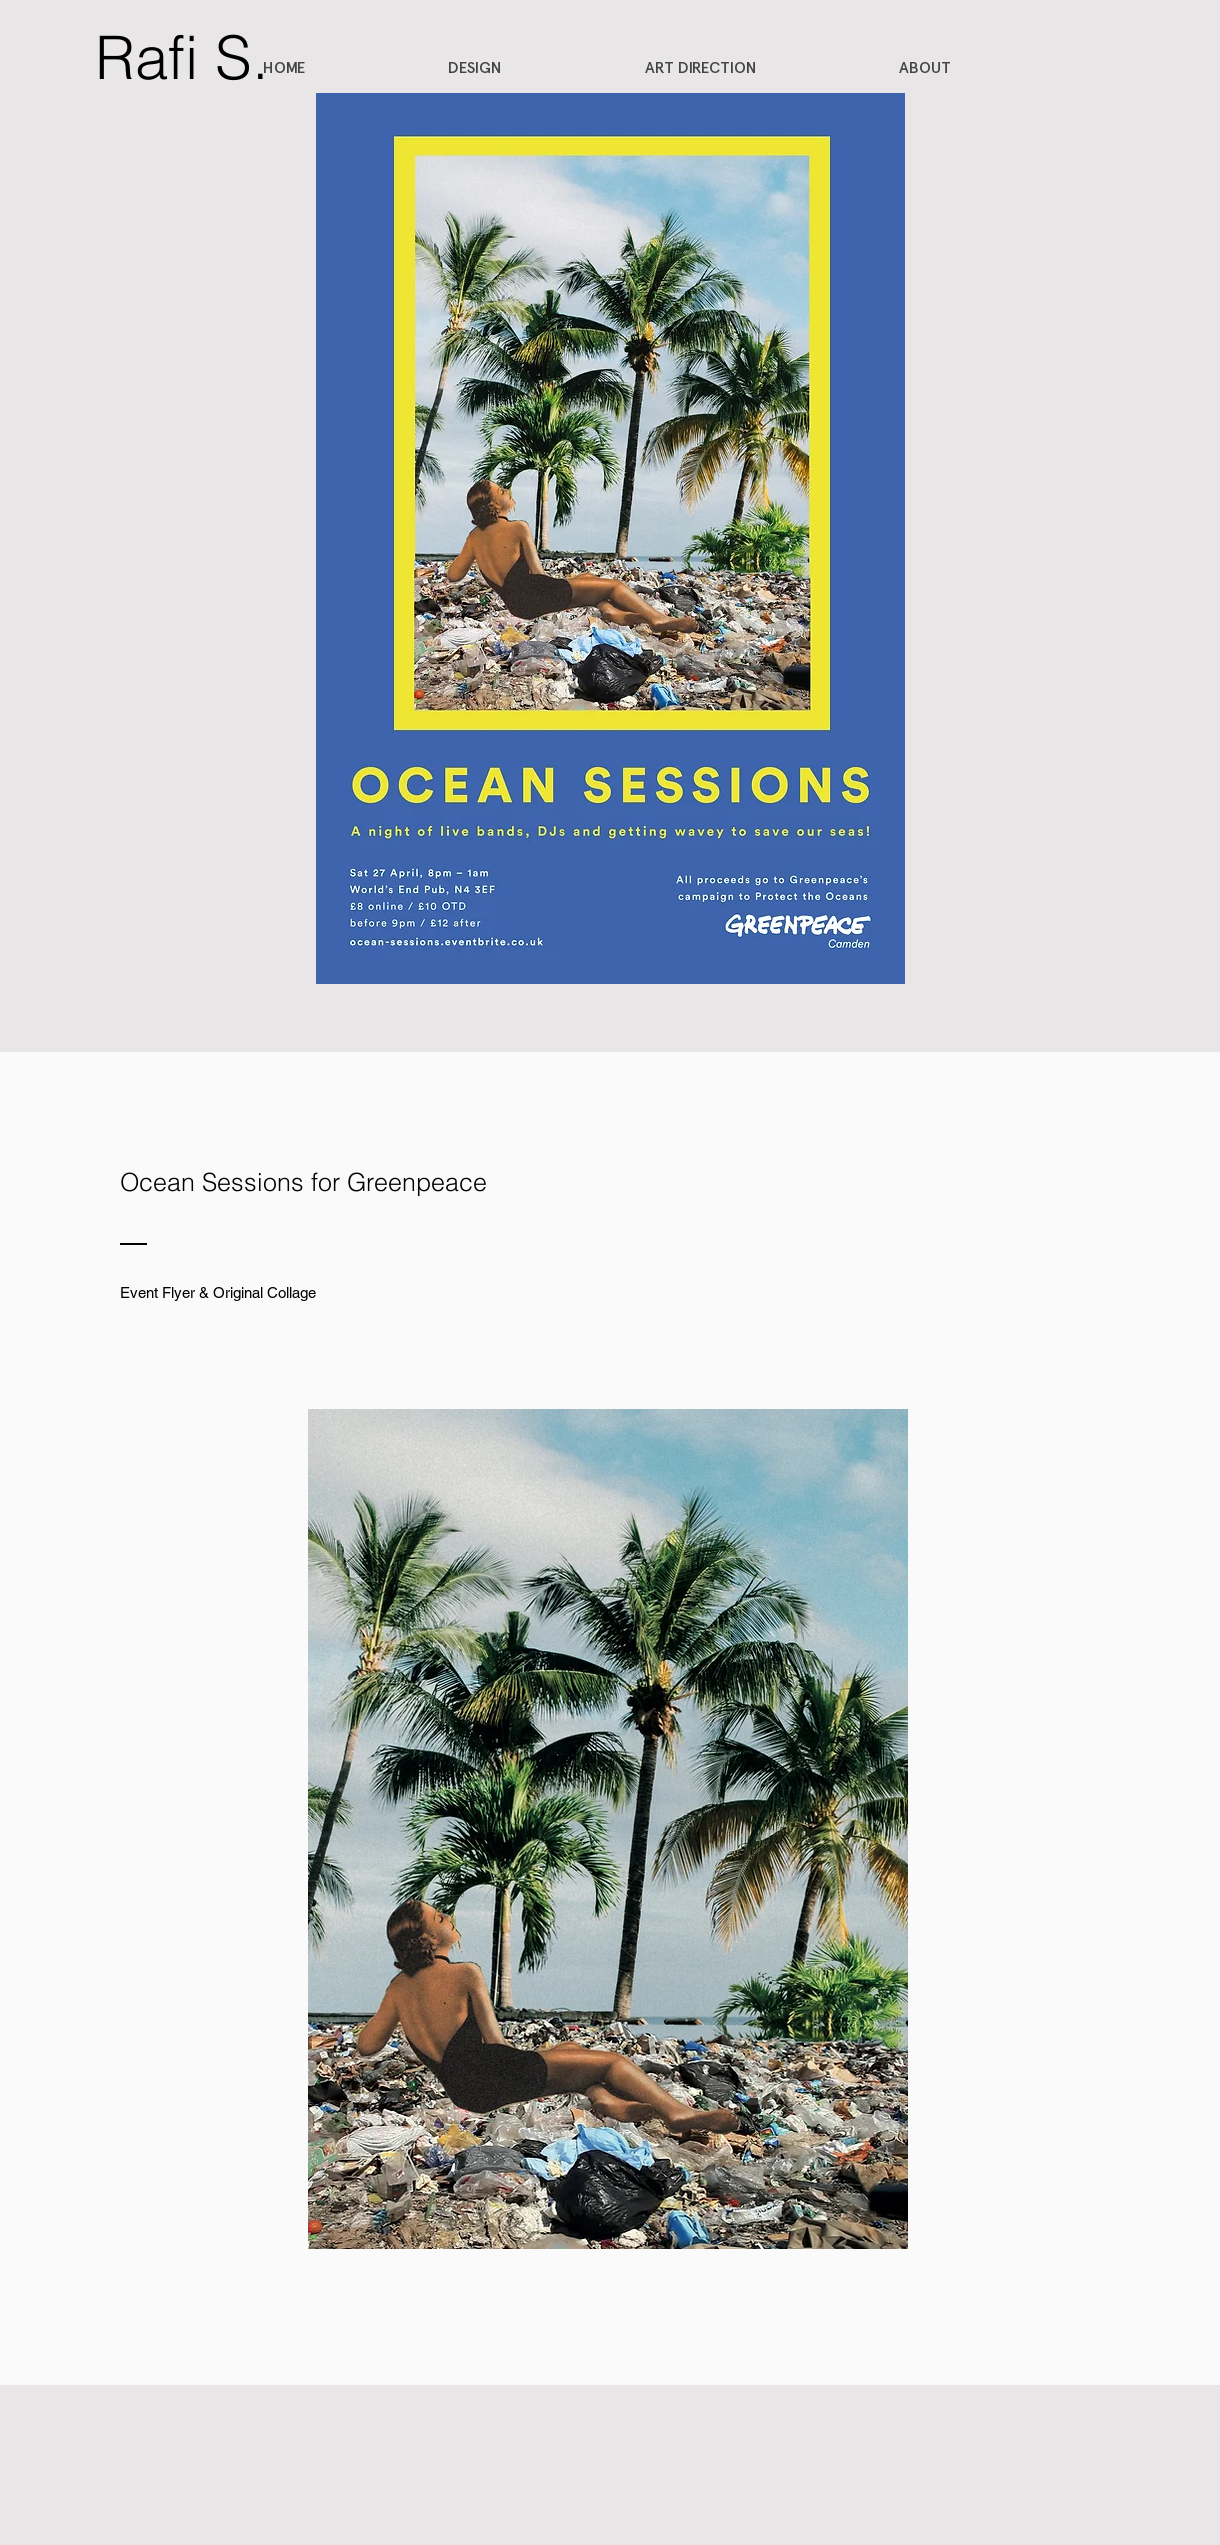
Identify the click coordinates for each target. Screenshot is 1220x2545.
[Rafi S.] (181, 57)
